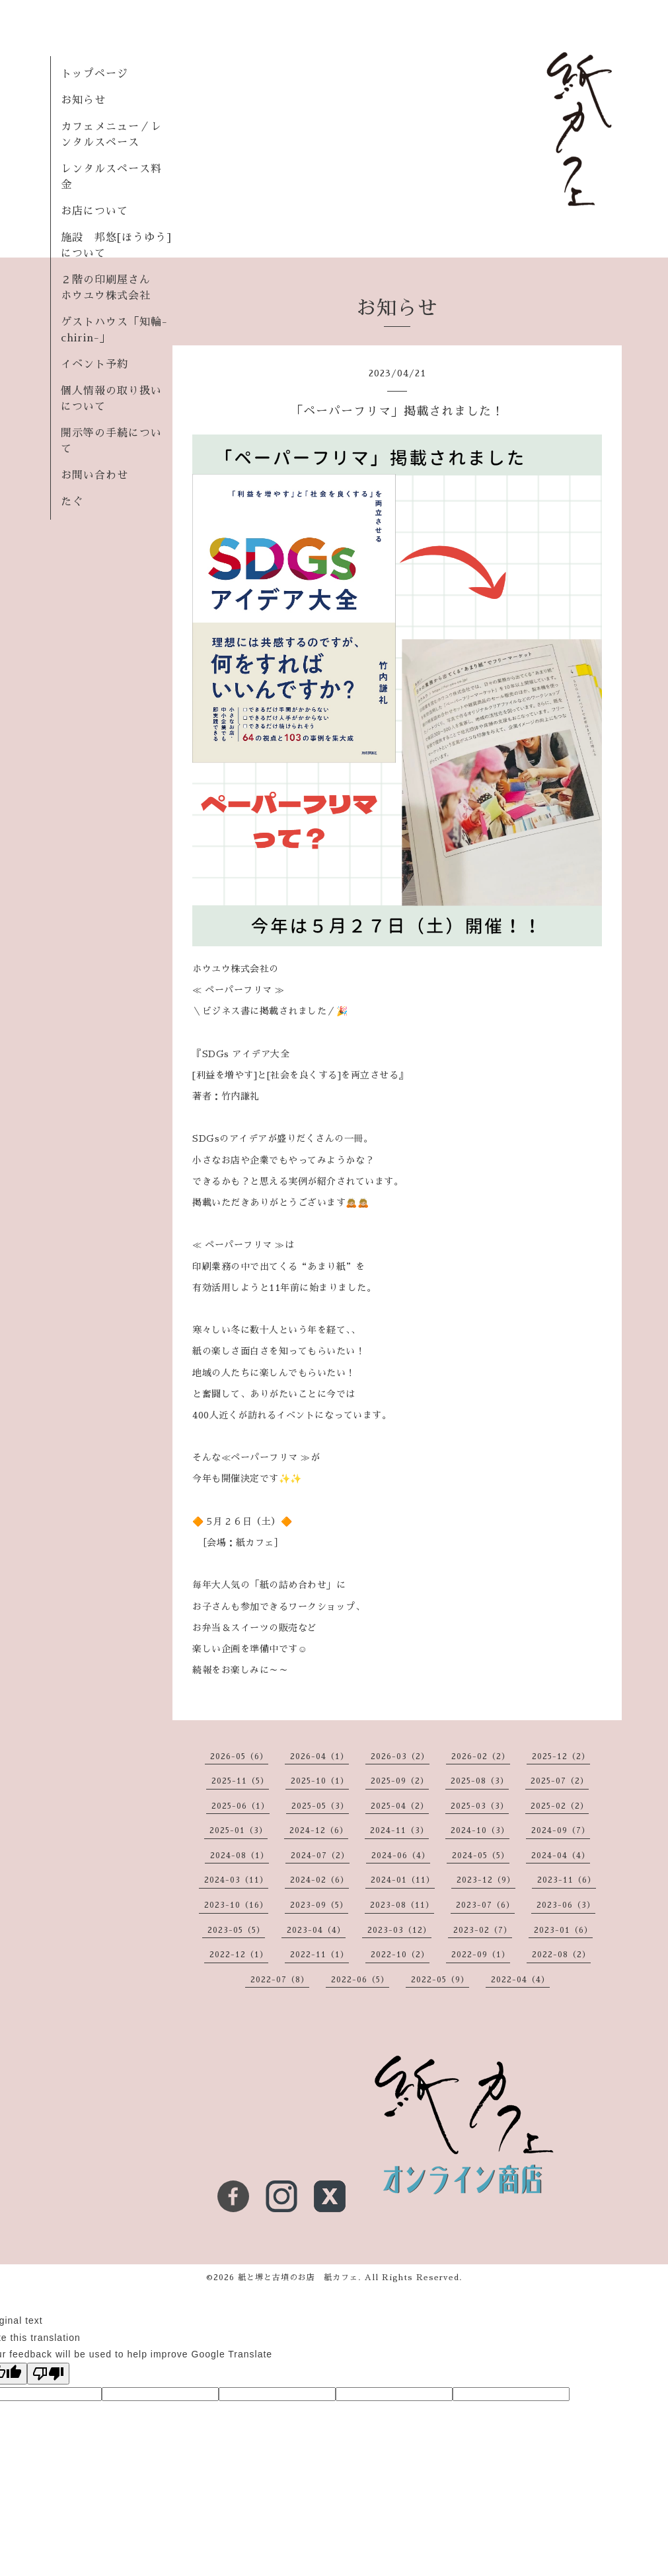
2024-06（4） (400, 1856)
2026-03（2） (400, 1756)
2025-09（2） (400, 1781)
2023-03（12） (399, 1930)
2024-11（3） (399, 1830)
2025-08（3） (480, 1781)
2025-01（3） (238, 1830)
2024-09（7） (560, 1830)
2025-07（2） (560, 1781)
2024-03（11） (236, 1880)
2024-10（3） (480, 1830)
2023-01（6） (563, 1930)
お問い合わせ (94, 475)
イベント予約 (94, 364)
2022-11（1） (319, 1955)
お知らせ (83, 100)
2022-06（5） (360, 1980)
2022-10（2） (400, 1955)
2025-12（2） (561, 1756)
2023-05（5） (236, 1930)
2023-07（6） (485, 1905)
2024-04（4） (560, 1856)
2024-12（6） (318, 1830)
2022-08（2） (561, 1955)
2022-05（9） (440, 1980)
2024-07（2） (320, 1856)
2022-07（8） (279, 1980)
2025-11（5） (240, 1781)
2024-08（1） (239, 1856)
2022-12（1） (238, 1955)
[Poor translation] (48, 2374)
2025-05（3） (320, 1806)
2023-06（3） (566, 1905)
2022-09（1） (480, 1955)
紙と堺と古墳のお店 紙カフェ (298, 2277)
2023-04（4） (316, 1930)
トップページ (94, 74)
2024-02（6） (319, 1880)
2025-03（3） (480, 1806)
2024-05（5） (480, 1856)
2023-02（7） (482, 1930)
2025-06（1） (240, 1806)
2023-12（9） (486, 1880)
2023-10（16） (236, 1905)
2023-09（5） (319, 1905)
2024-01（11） (403, 1880)
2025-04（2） (400, 1806)
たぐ (72, 502)
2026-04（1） (319, 1756)
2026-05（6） (239, 1756)
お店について (94, 211)
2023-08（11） (402, 1905)
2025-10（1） (320, 1781)
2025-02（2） (560, 1806)
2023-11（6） (566, 1880)
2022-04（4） (520, 1980)
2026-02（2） (480, 1756)
